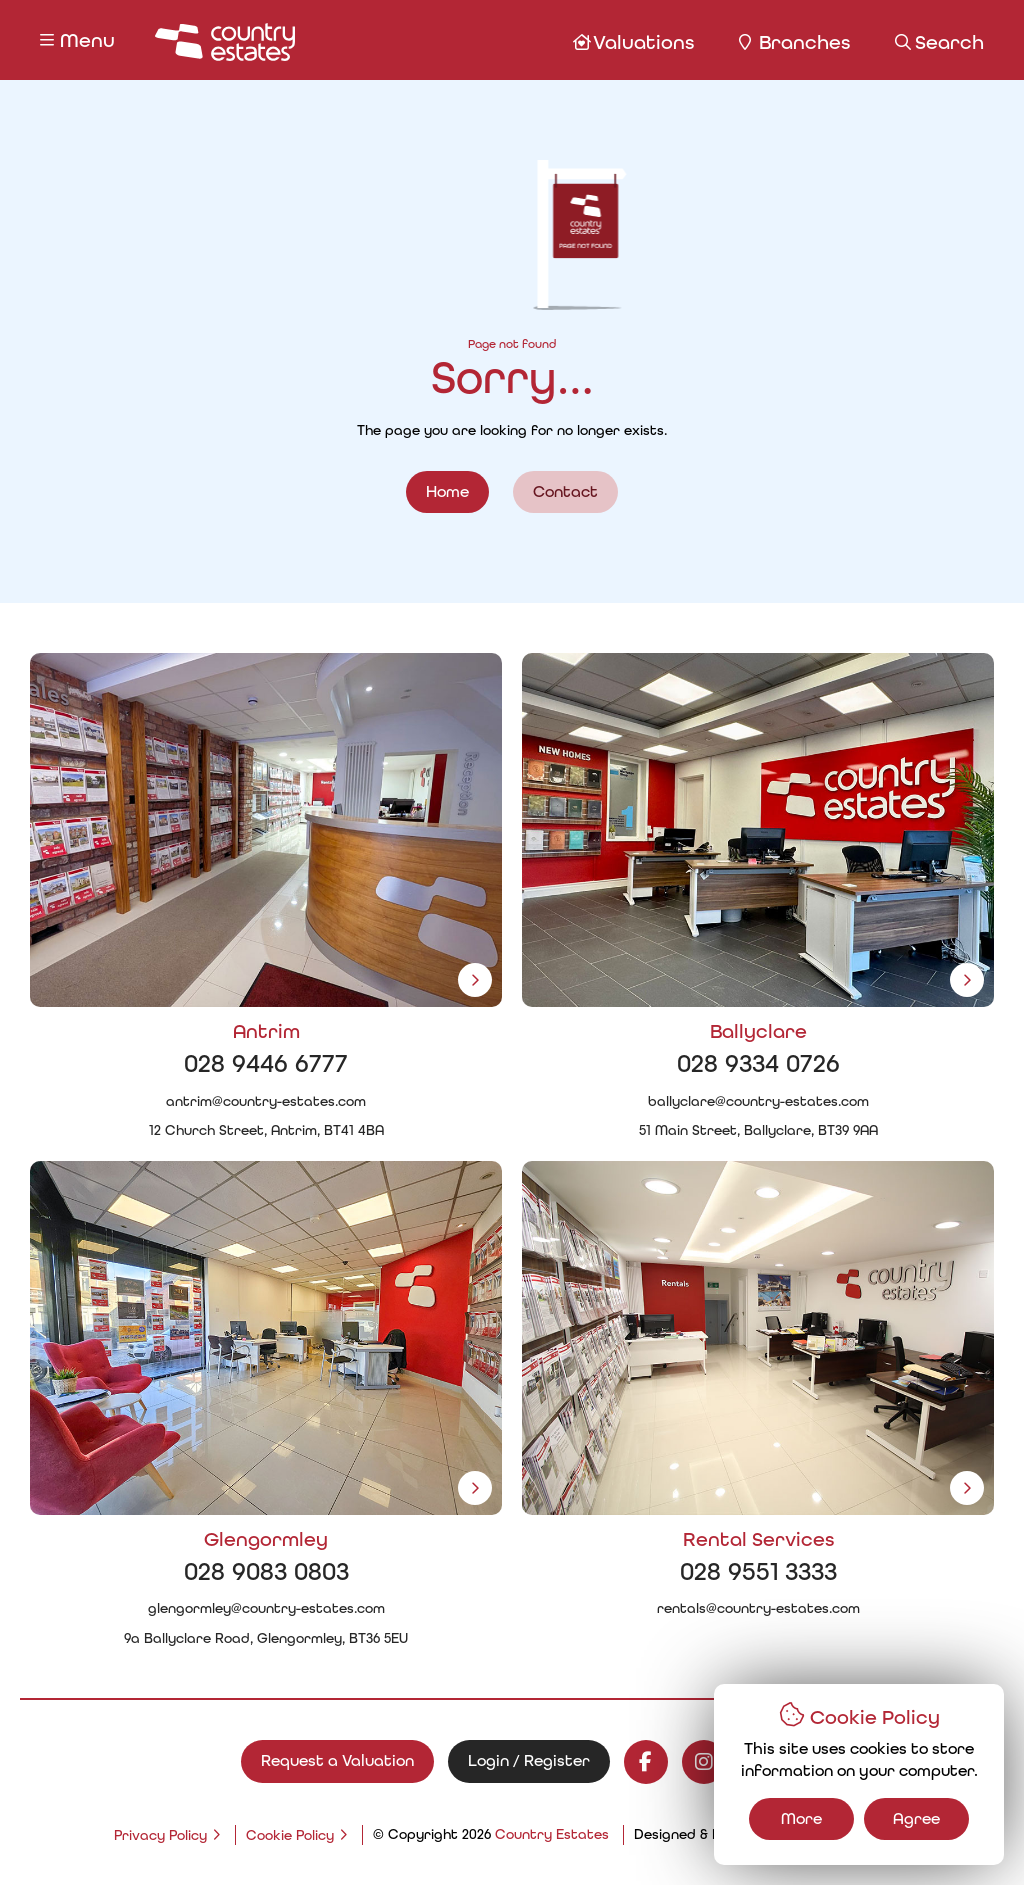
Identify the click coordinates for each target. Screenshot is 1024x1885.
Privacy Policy (160, 1835)
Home (447, 491)
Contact (565, 491)
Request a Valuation (337, 1760)
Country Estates (552, 1834)
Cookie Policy (290, 1835)
